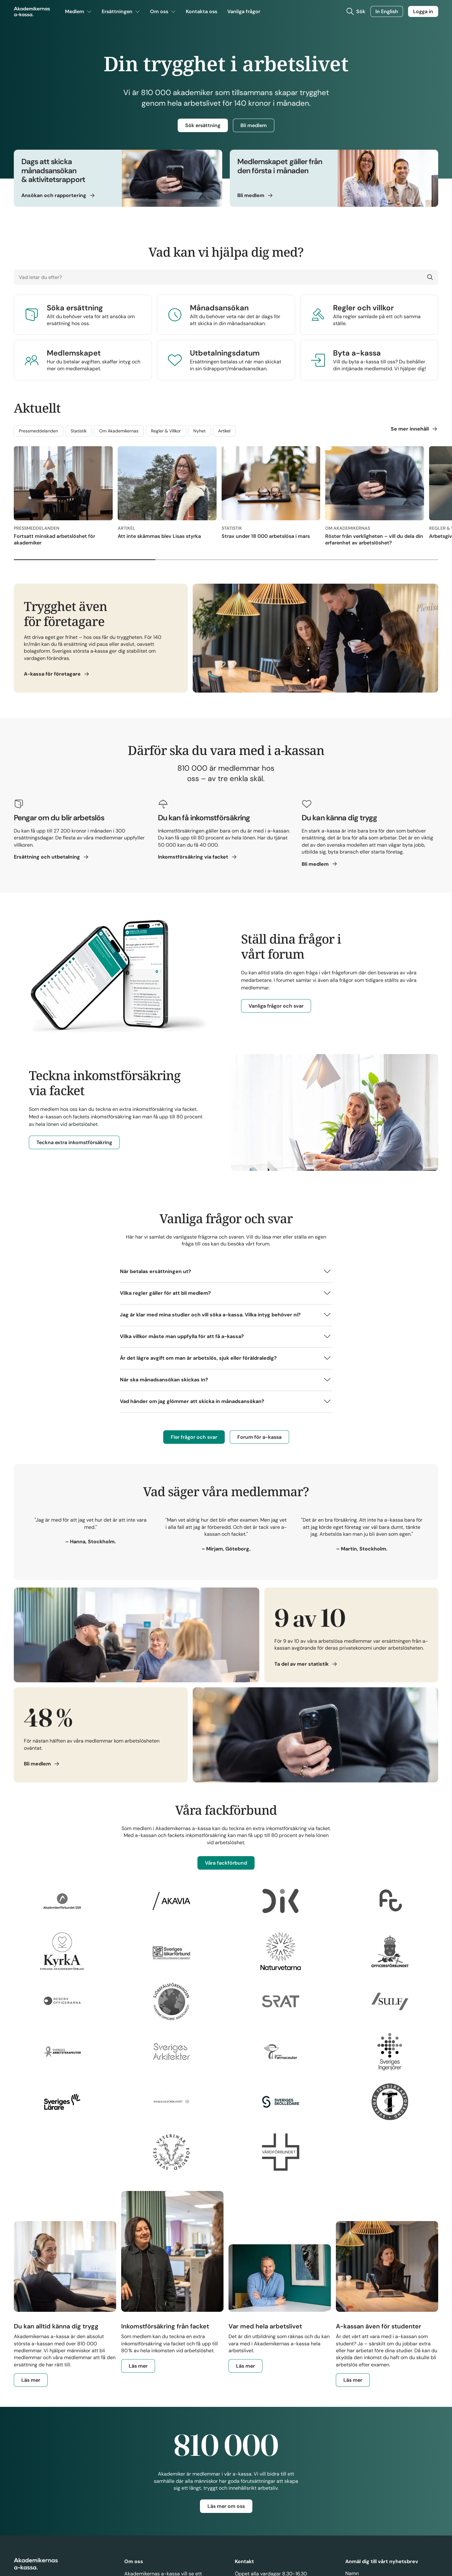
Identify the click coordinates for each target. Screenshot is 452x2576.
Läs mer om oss (226, 2507)
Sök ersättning (202, 125)
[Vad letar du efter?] (226, 278)
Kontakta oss (201, 12)
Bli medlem (253, 125)
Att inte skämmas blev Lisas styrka (159, 537)
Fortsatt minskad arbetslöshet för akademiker (54, 540)
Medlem (78, 12)
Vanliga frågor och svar (276, 1007)
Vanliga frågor (243, 12)
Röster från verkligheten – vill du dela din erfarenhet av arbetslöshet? (374, 540)
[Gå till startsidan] (32, 12)
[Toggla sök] (355, 12)
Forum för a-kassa (259, 1438)
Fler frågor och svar (194, 1438)
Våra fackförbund (226, 1864)
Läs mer (34, 2382)
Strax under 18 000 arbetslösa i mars (266, 537)
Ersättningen (121, 12)
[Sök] (429, 278)
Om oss (163, 12)
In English (386, 12)
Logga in (423, 12)
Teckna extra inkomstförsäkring (74, 1143)
